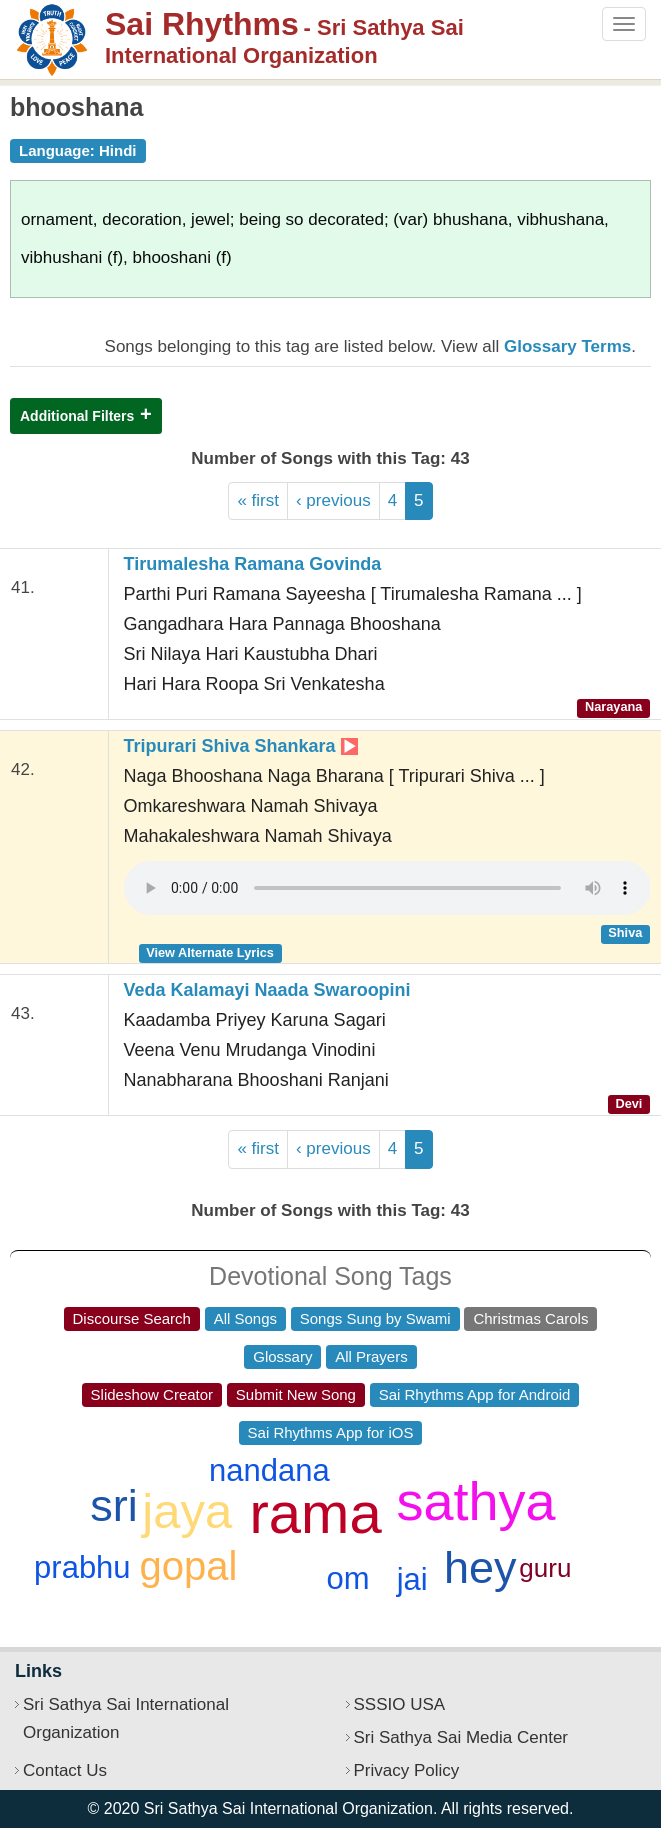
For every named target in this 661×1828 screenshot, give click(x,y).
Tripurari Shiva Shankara (241, 746)
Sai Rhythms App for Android (475, 1394)
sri (113, 1505)
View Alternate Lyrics (210, 952)
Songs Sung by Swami (375, 1318)
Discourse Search (132, 1318)
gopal (189, 1566)
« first (258, 500)
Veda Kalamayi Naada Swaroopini (267, 990)
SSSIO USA (400, 1704)
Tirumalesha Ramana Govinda (253, 564)
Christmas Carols (530, 1318)
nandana (269, 1470)
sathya (475, 1501)
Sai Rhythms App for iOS (331, 1432)
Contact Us (65, 1770)
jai (412, 1579)
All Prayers (371, 1356)
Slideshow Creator (152, 1394)
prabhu (82, 1567)
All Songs (245, 1318)
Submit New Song (296, 1394)
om (347, 1578)
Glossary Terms (567, 346)
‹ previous (333, 500)
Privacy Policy (407, 1770)
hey (480, 1567)
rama (316, 1512)
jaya (187, 1511)
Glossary (282, 1356)
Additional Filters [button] (77, 416)
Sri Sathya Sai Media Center (461, 1737)
